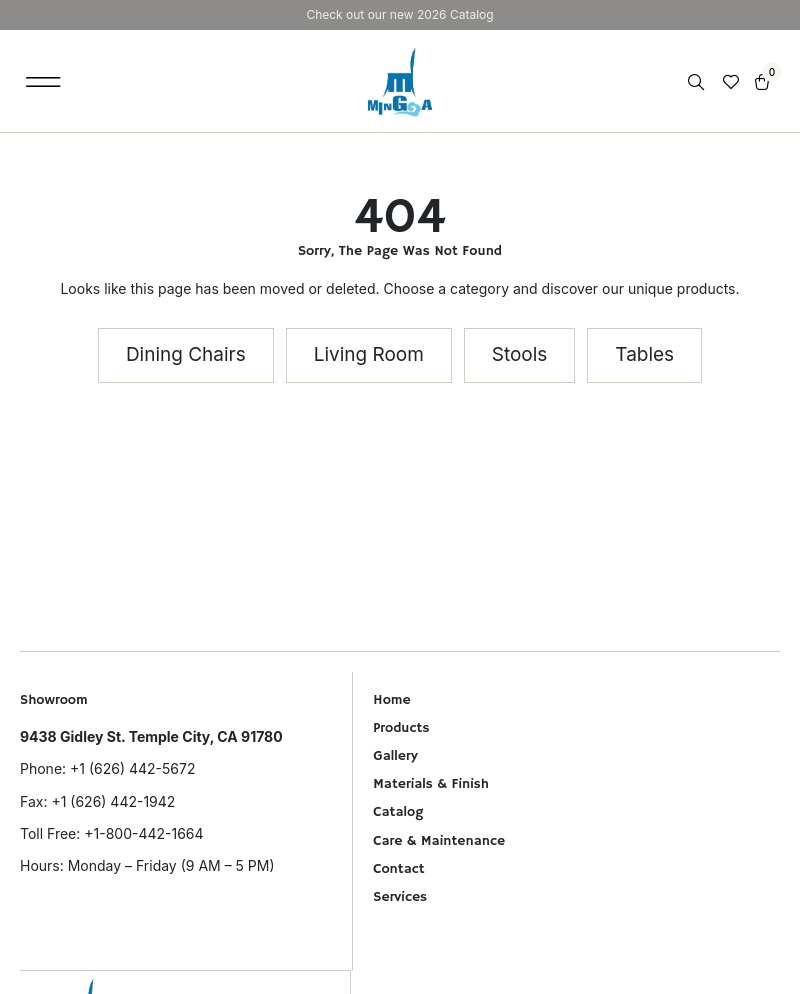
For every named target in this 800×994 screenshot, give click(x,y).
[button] (43, 81)
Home (391, 700)
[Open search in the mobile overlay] (698, 82)
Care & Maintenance (439, 841)
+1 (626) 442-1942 (113, 801)
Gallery (395, 756)
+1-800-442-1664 (143, 833)
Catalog (398, 812)
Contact (398, 869)
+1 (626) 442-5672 (132, 768)
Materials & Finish (431, 784)
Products (401, 728)
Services (400, 897)
